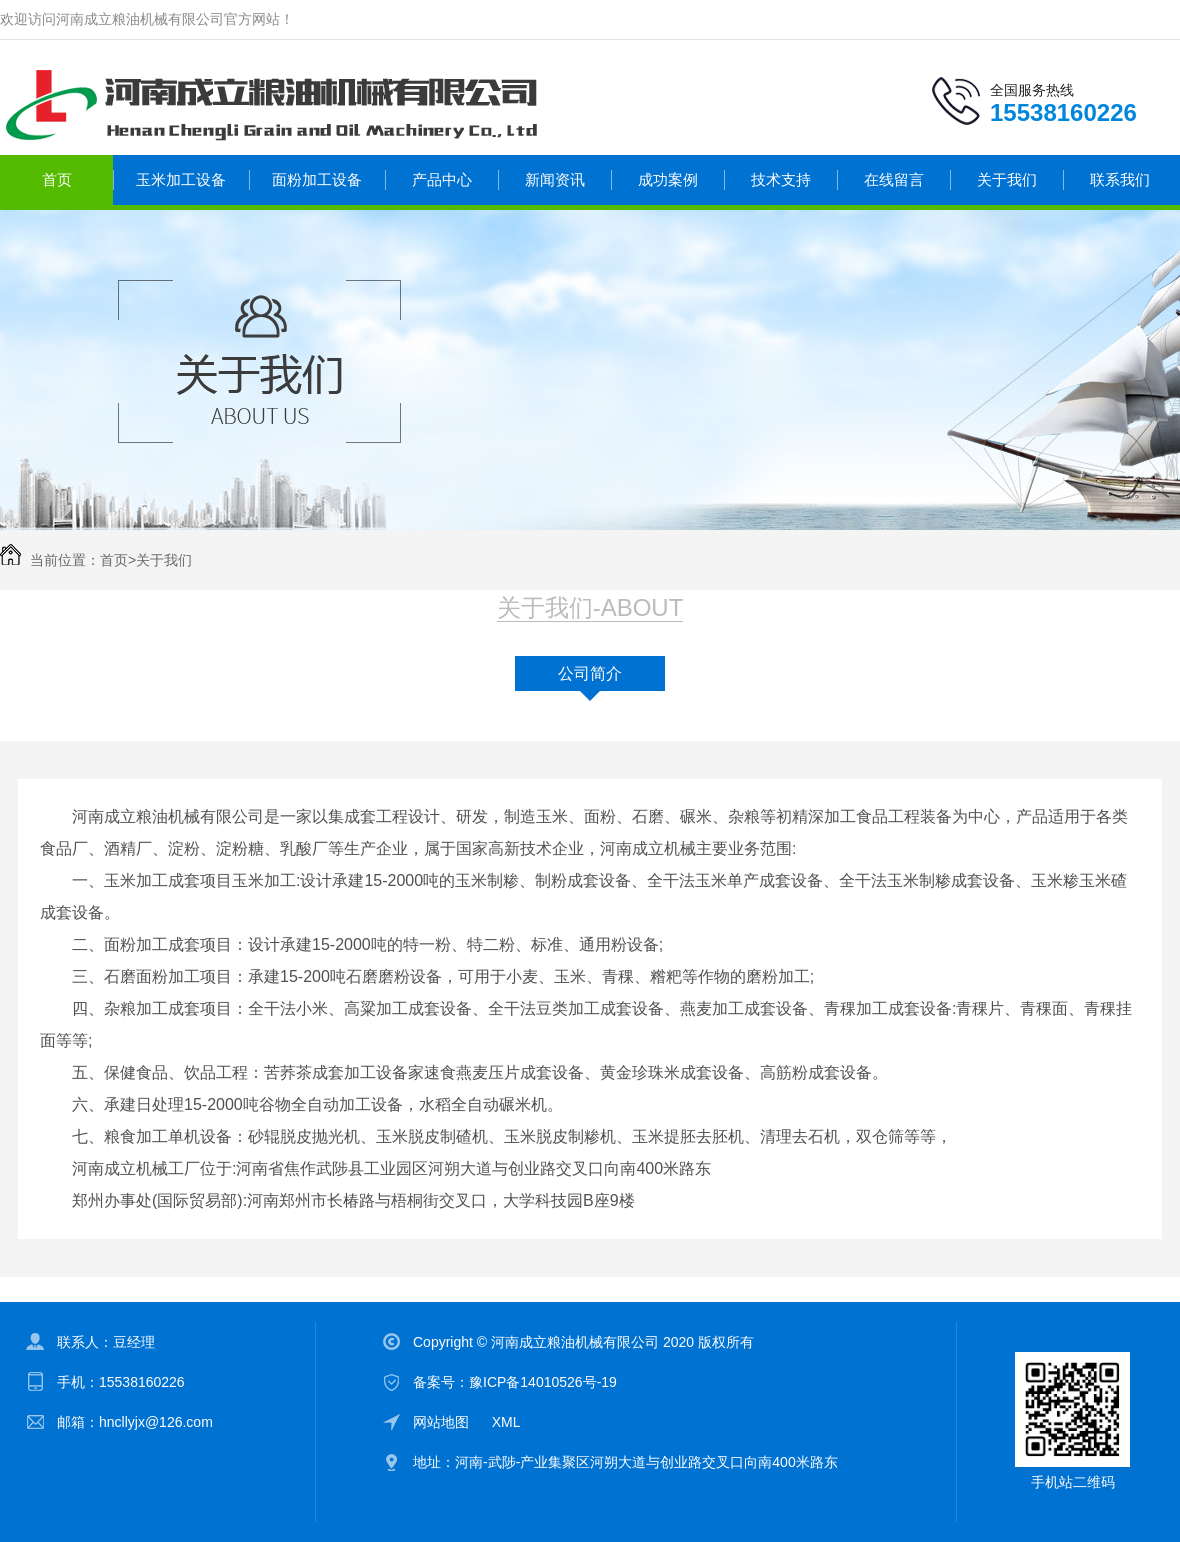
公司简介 (590, 673)
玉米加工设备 (181, 179)
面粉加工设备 (317, 179)
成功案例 (668, 179)
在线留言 (894, 179)
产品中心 (442, 179)
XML (506, 1422)
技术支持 (781, 179)
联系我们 (1120, 179)
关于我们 (1007, 179)
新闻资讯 (555, 179)
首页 (57, 179)
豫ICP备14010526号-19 (543, 1382)
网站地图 (441, 1422)
